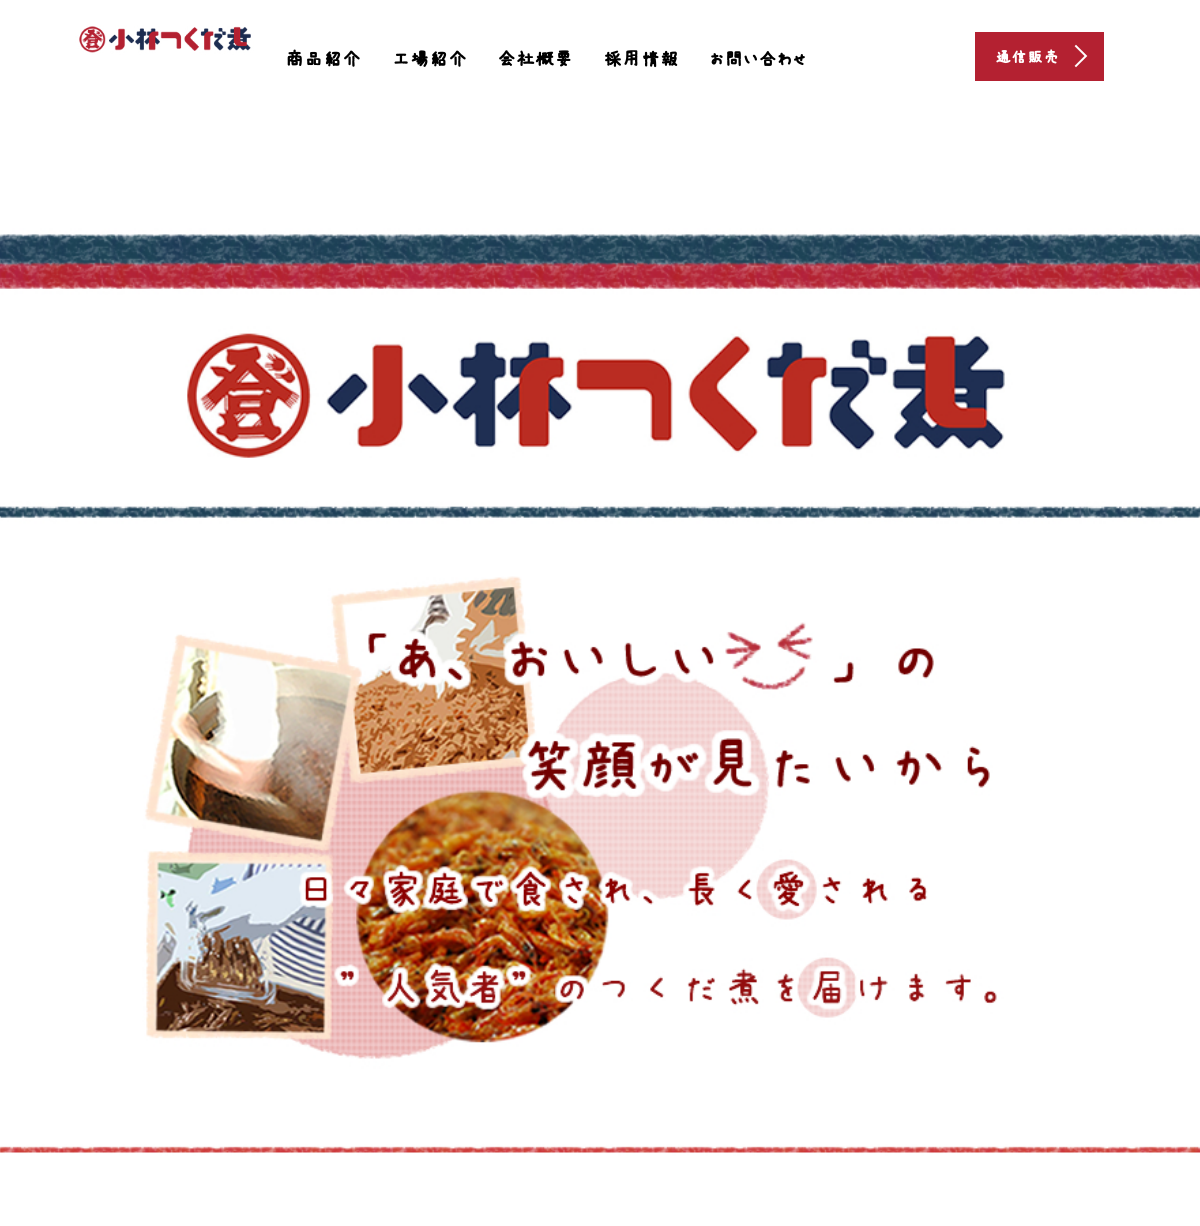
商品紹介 (323, 59)
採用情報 (641, 59)
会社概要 (535, 59)
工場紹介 (429, 59)
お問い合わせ (758, 59)
